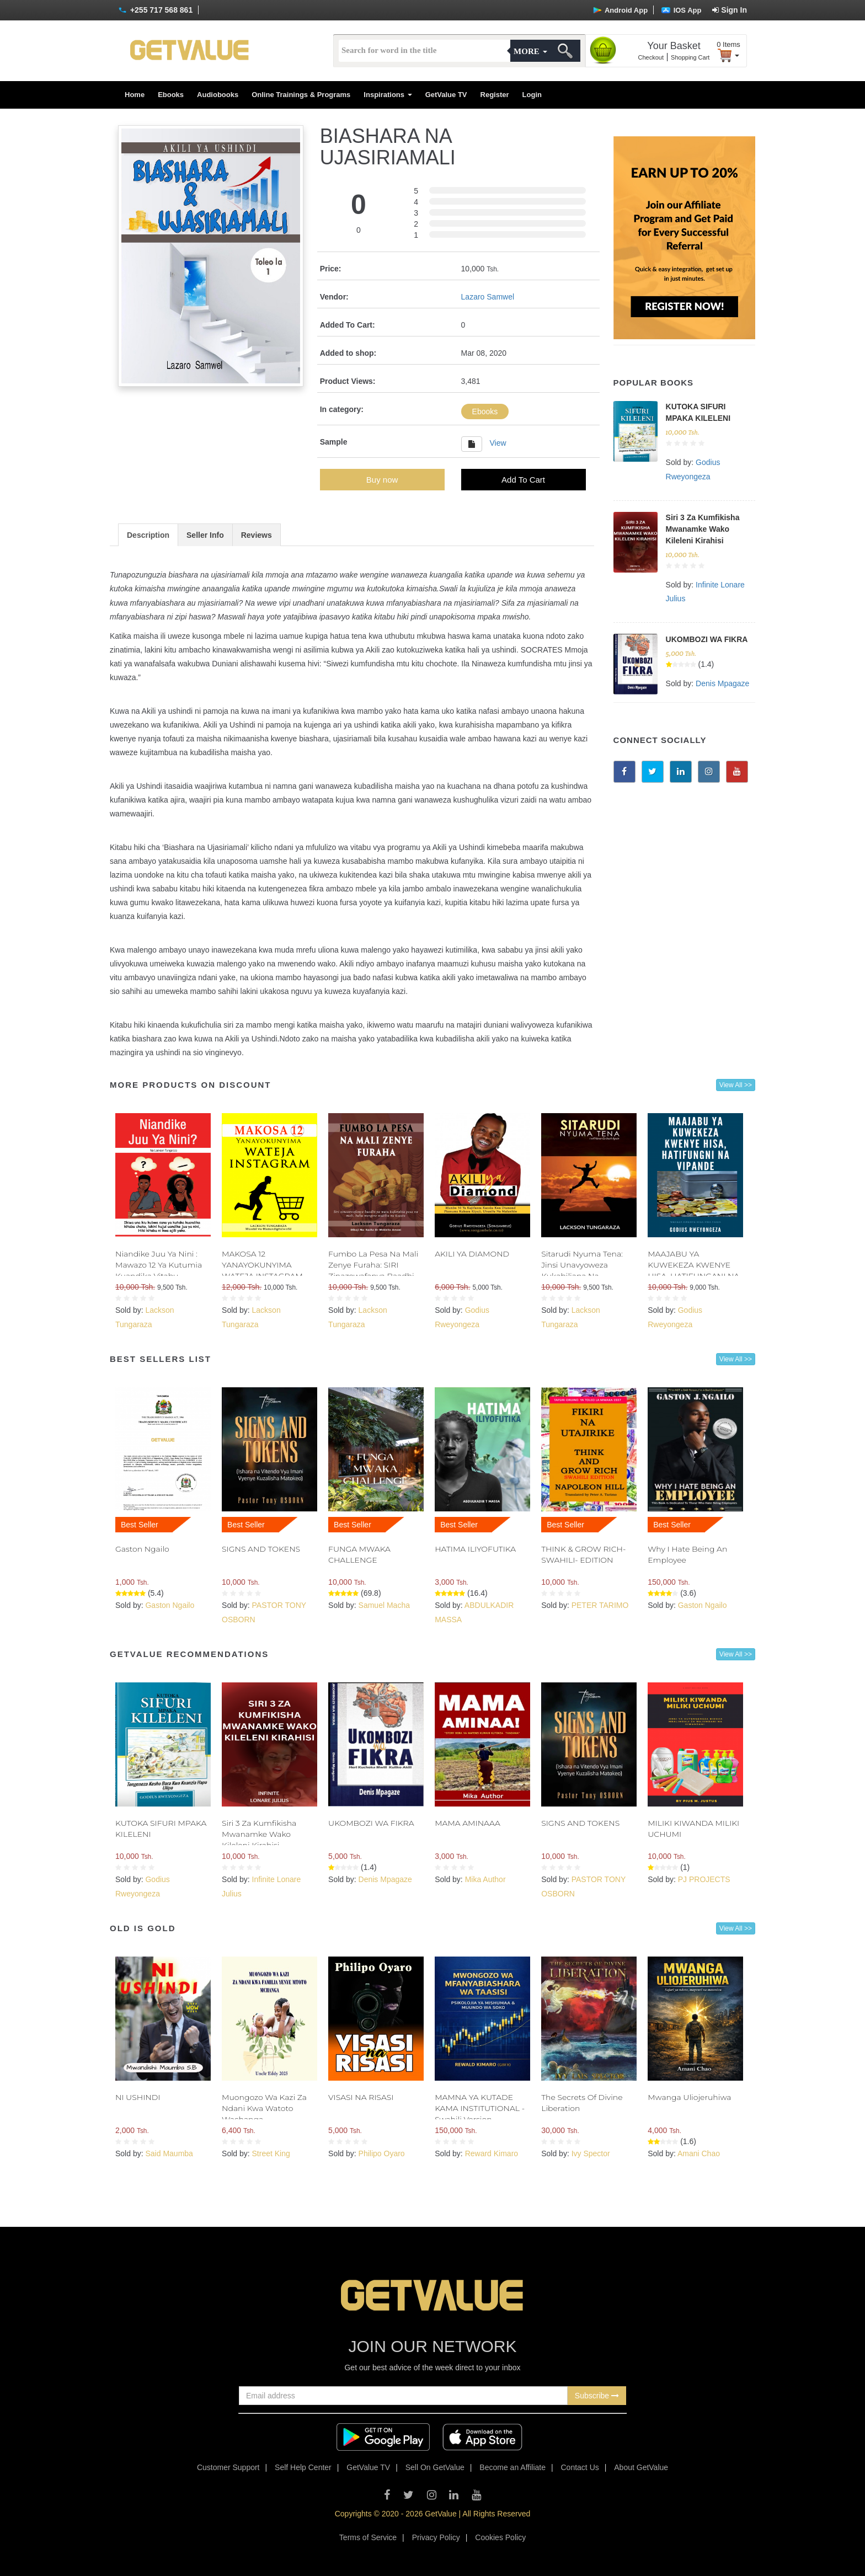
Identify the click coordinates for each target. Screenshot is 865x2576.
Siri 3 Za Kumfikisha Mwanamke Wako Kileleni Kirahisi (703, 529)
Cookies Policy (500, 2537)
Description (148, 535)
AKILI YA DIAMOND (472, 1254)
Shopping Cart (690, 57)
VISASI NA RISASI (360, 2097)
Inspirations (388, 94)
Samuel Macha (384, 1605)
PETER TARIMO (600, 1605)
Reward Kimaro (491, 2153)
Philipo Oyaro (382, 2153)
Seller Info (205, 535)
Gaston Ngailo (142, 1549)
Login (532, 94)
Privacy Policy (436, 2537)
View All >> (735, 1085)
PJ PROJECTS (704, 1879)
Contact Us (580, 2467)
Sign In (729, 10)
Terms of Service (368, 2537)
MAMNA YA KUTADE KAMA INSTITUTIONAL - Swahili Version (480, 2108)
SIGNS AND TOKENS (261, 1549)
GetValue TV (446, 94)
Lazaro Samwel (488, 296)
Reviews (256, 535)
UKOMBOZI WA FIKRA (707, 639)
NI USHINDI (137, 2097)
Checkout (651, 57)
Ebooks (171, 94)
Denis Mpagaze (722, 683)
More (530, 51)
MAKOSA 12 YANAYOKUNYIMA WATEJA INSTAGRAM (262, 1265)
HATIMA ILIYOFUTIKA (475, 1549)
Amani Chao (698, 2153)
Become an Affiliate (512, 2467)
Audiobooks (217, 94)
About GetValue (641, 2467)
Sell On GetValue (434, 2467)
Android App (620, 10)
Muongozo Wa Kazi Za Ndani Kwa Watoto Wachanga (264, 2108)
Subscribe (597, 2395)
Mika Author (485, 1879)
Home (135, 94)
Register (494, 94)
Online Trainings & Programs (301, 94)
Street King (271, 2153)
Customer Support (228, 2467)
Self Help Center (303, 2467)
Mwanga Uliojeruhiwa (689, 2097)
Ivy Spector (591, 2153)
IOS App (681, 10)
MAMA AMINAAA (467, 1823)
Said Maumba (169, 2153)
